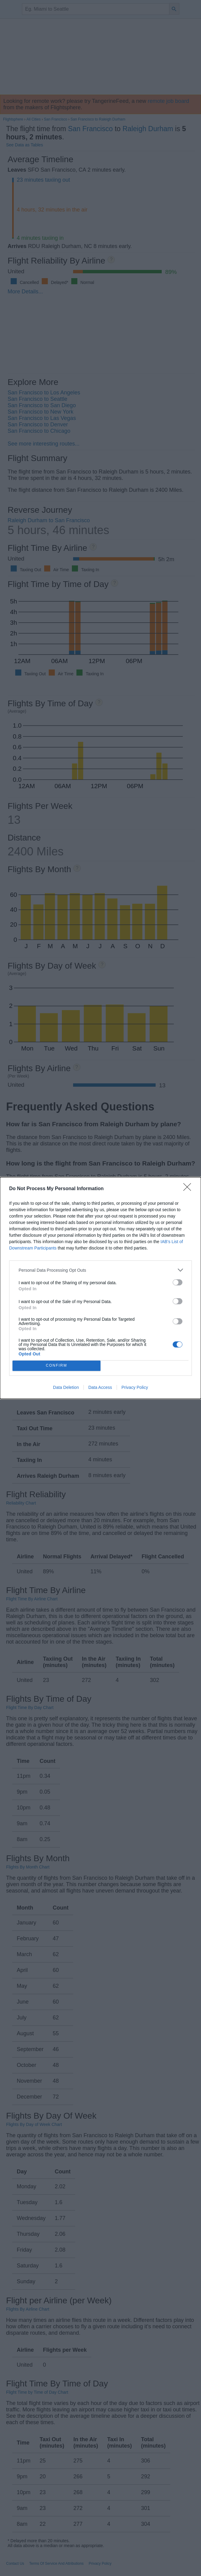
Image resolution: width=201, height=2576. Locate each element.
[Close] (189, 1189)
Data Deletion (66, 1387)
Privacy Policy (135, 1387)
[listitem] (100, 1270)
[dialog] (100, 1288)
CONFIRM (56, 1366)
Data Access (100, 1387)
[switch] (177, 1282)
